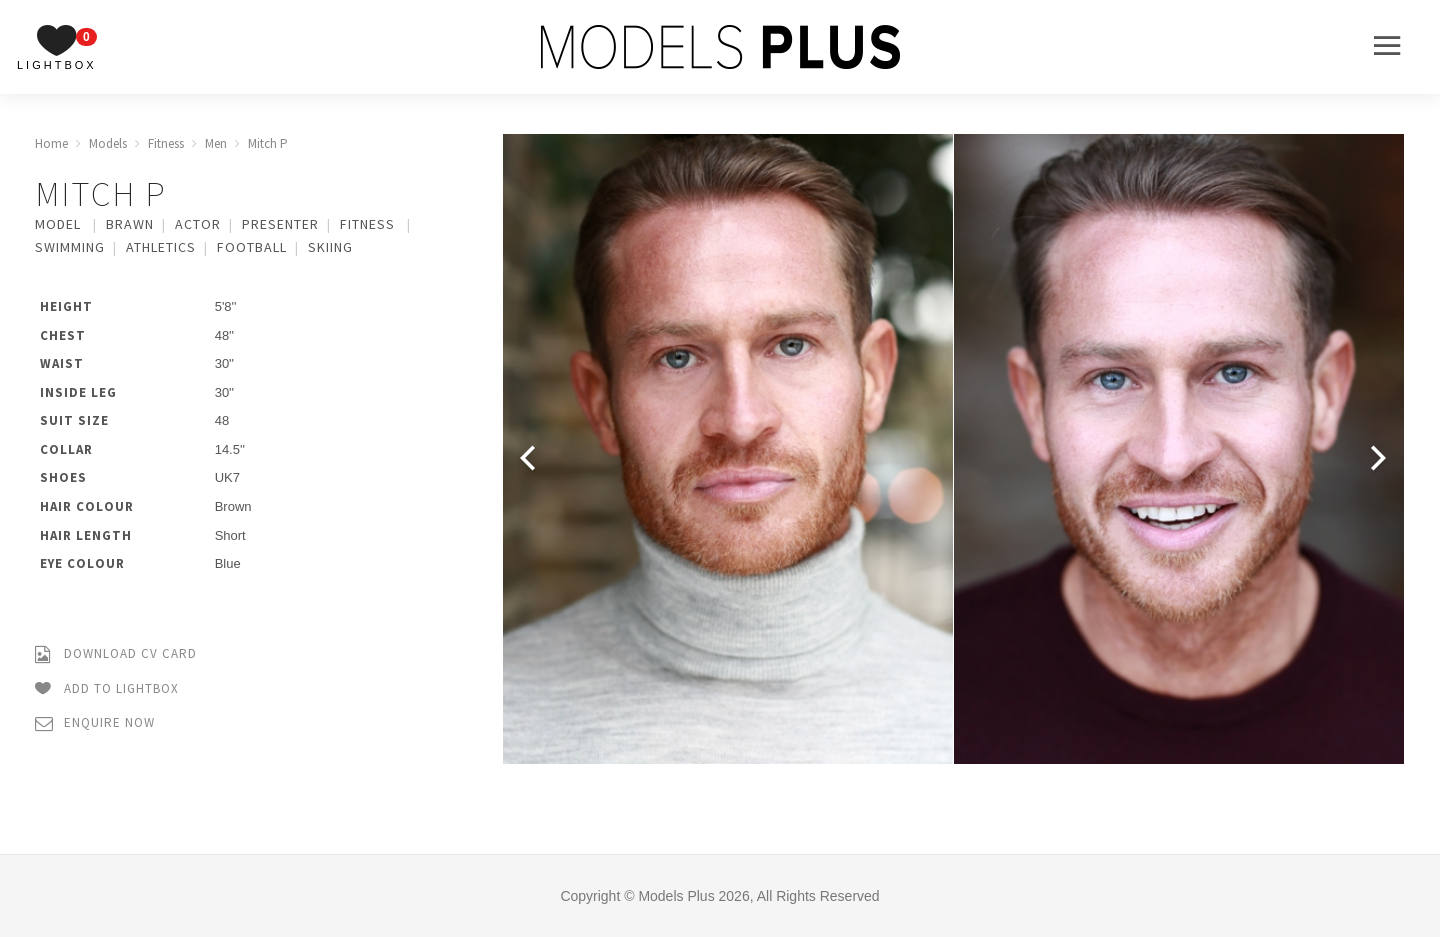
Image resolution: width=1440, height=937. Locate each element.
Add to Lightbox (107, 689)
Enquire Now (95, 723)
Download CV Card (116, 654)
